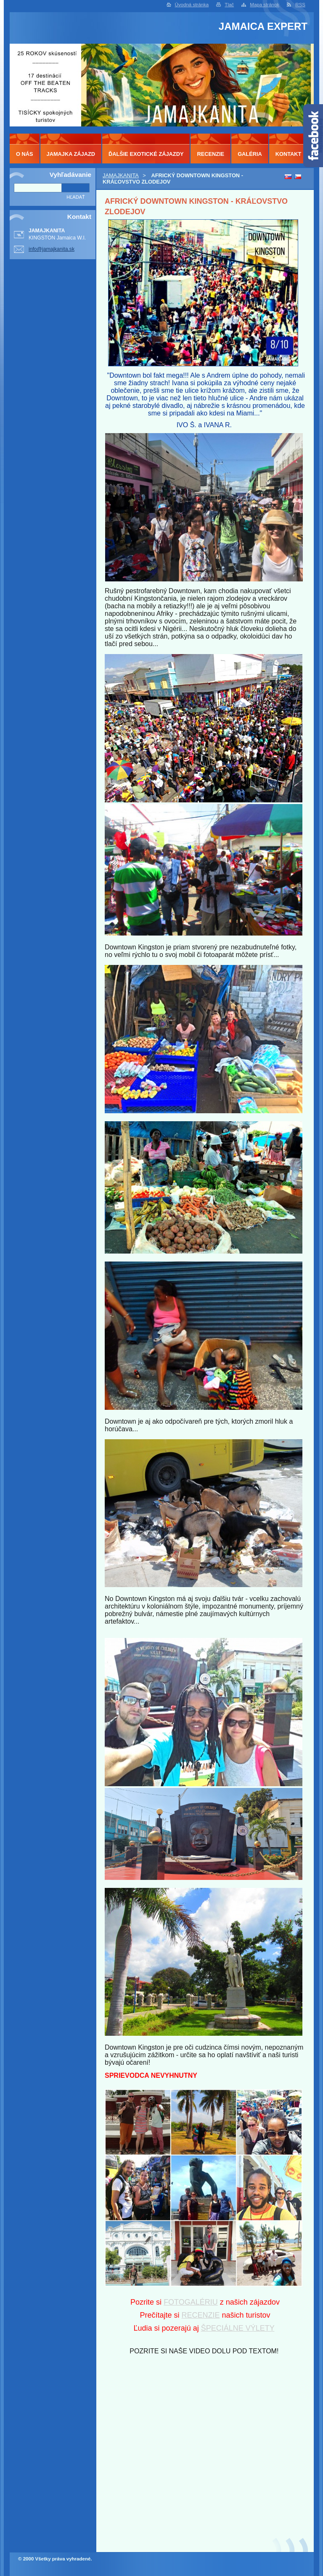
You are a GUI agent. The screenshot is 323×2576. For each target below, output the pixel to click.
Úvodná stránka (192, 4)
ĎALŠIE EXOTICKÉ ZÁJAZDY (146, 154)
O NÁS (24, 154)
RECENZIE (200, 2315)
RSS (300, 4)
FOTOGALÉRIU (191, 2302)
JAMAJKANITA (121, 175)
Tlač (229, 4)
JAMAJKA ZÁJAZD (71, 154)
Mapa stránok (264, 4)
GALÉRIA (250, 154)
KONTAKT (288, 154)
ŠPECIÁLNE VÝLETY (238, 2328)
